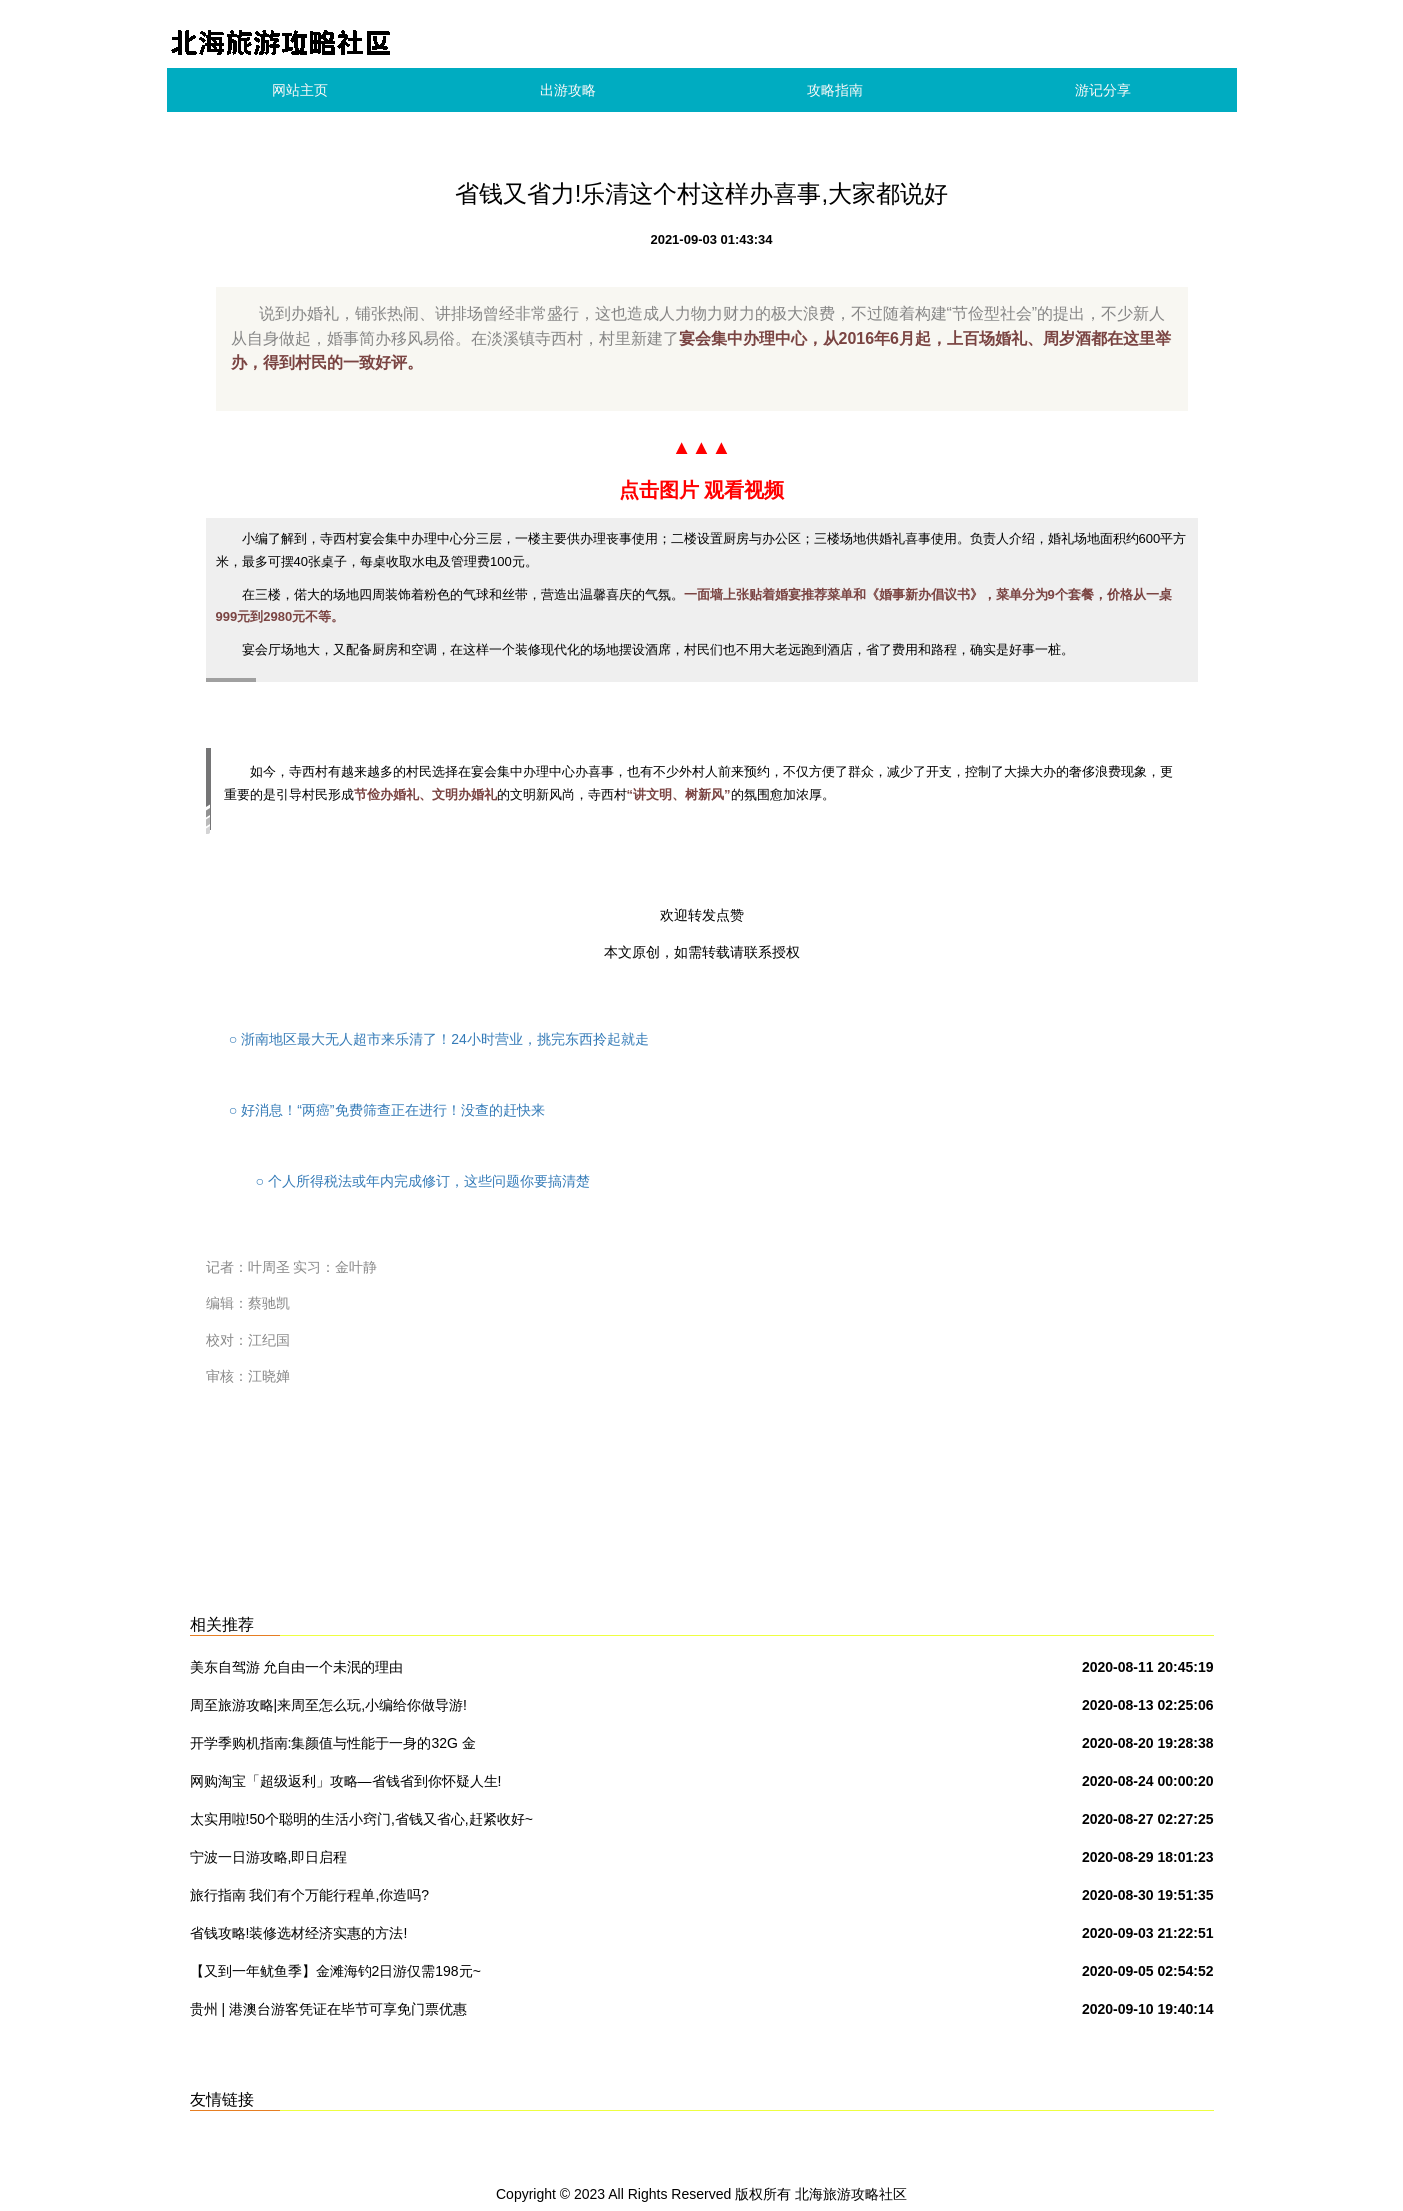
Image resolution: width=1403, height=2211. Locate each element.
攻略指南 (835, 90)
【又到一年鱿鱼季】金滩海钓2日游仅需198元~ (335, 1971)
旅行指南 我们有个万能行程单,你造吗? (310, 1895)
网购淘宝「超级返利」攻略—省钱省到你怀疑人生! (346, 1781)
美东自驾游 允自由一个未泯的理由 (297, 1667)
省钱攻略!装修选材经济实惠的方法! (299, 1933)
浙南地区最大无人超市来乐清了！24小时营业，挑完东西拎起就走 (439, 1039)
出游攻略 (568, 90)
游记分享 (1103, 90)
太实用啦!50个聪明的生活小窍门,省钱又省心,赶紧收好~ (361, 1819)
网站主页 (300, 90)
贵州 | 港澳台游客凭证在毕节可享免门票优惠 (328, 2009)
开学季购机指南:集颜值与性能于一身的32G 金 (333, 1743)
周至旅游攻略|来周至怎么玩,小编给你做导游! (328, 1705)
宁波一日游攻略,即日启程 (269, 1857)
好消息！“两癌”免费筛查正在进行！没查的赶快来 (385, 1110)
